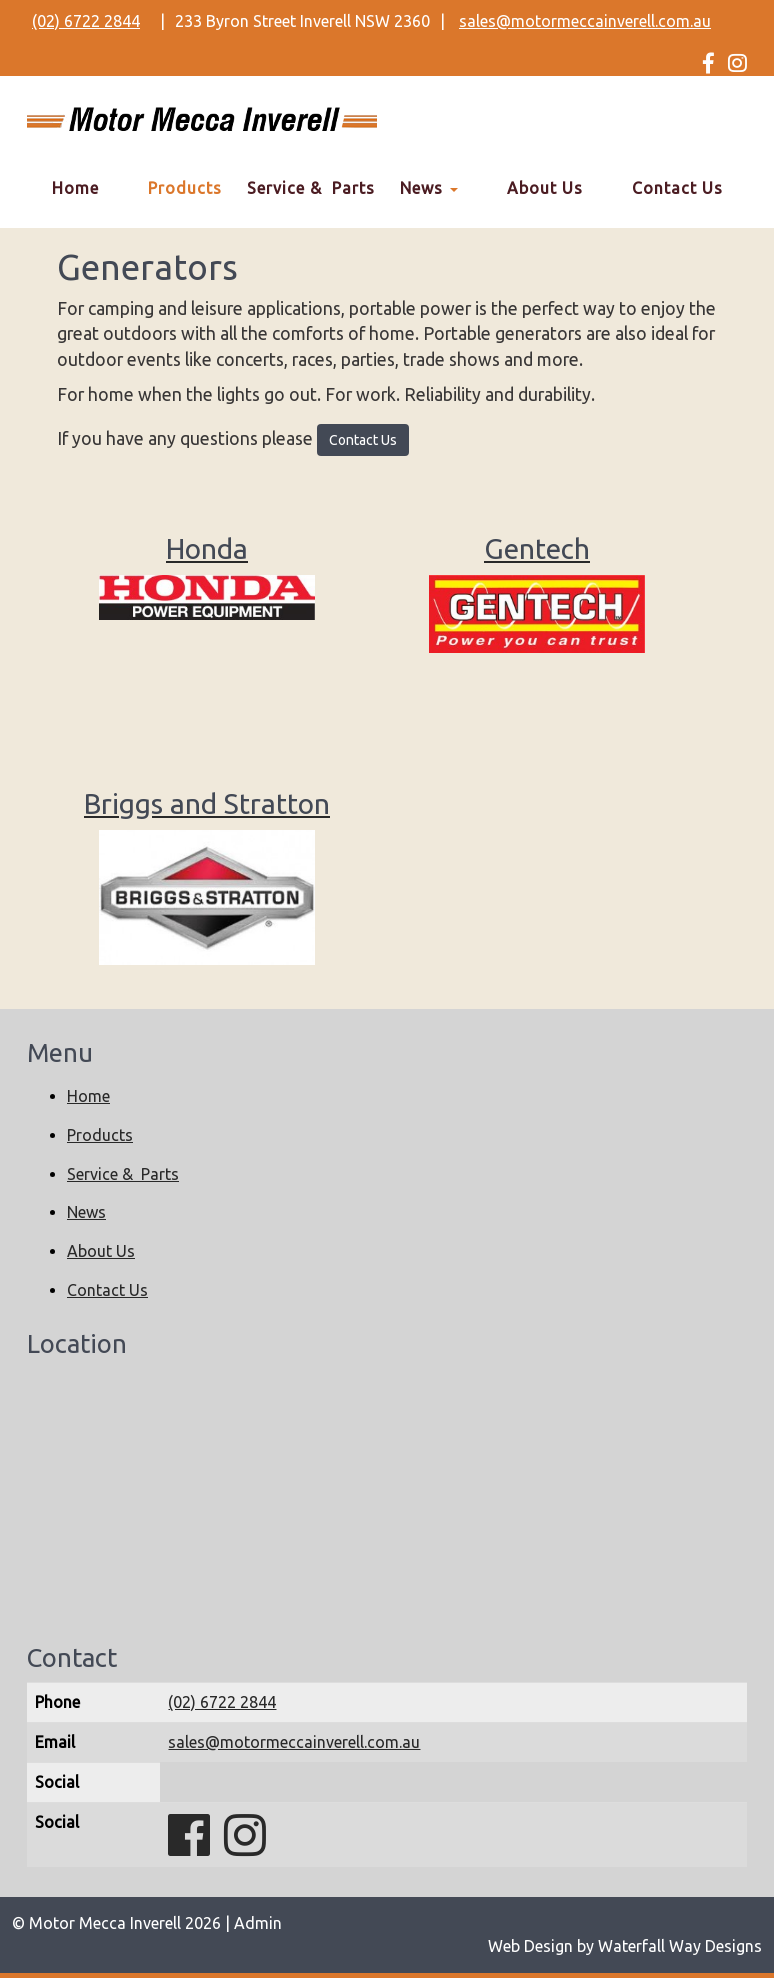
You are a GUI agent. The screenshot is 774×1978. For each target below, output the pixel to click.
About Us (545, 188)
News (429, 188)
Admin (258, 1923)
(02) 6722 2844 (86, 21)
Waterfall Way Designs (680, 1946)
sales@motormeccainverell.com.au (585, 21)
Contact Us (677, 188)
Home (75, 188)
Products (185, 188)
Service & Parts (311, 188)
